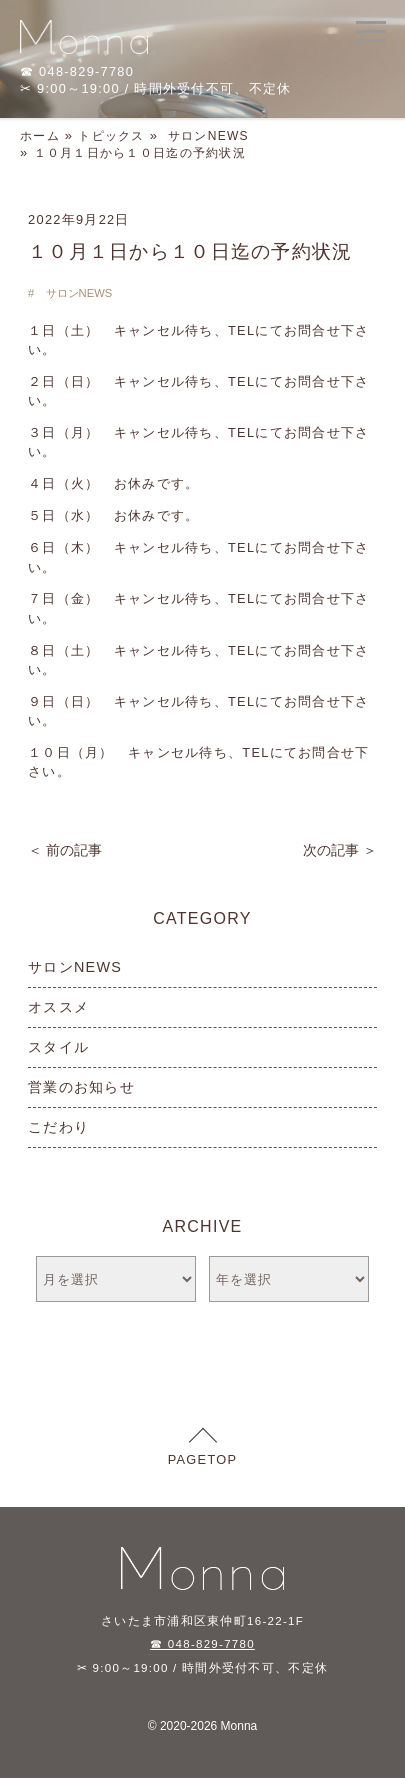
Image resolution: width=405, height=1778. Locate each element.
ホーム (40, 136)
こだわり (58, 1127)
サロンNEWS (208, 136)
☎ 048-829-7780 (202, 1644)
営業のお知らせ (81, 1087)
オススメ (58, 1007)
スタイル (58, 1047)
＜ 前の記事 (65, 850)
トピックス (111, 136)
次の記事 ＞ (340, 850)
